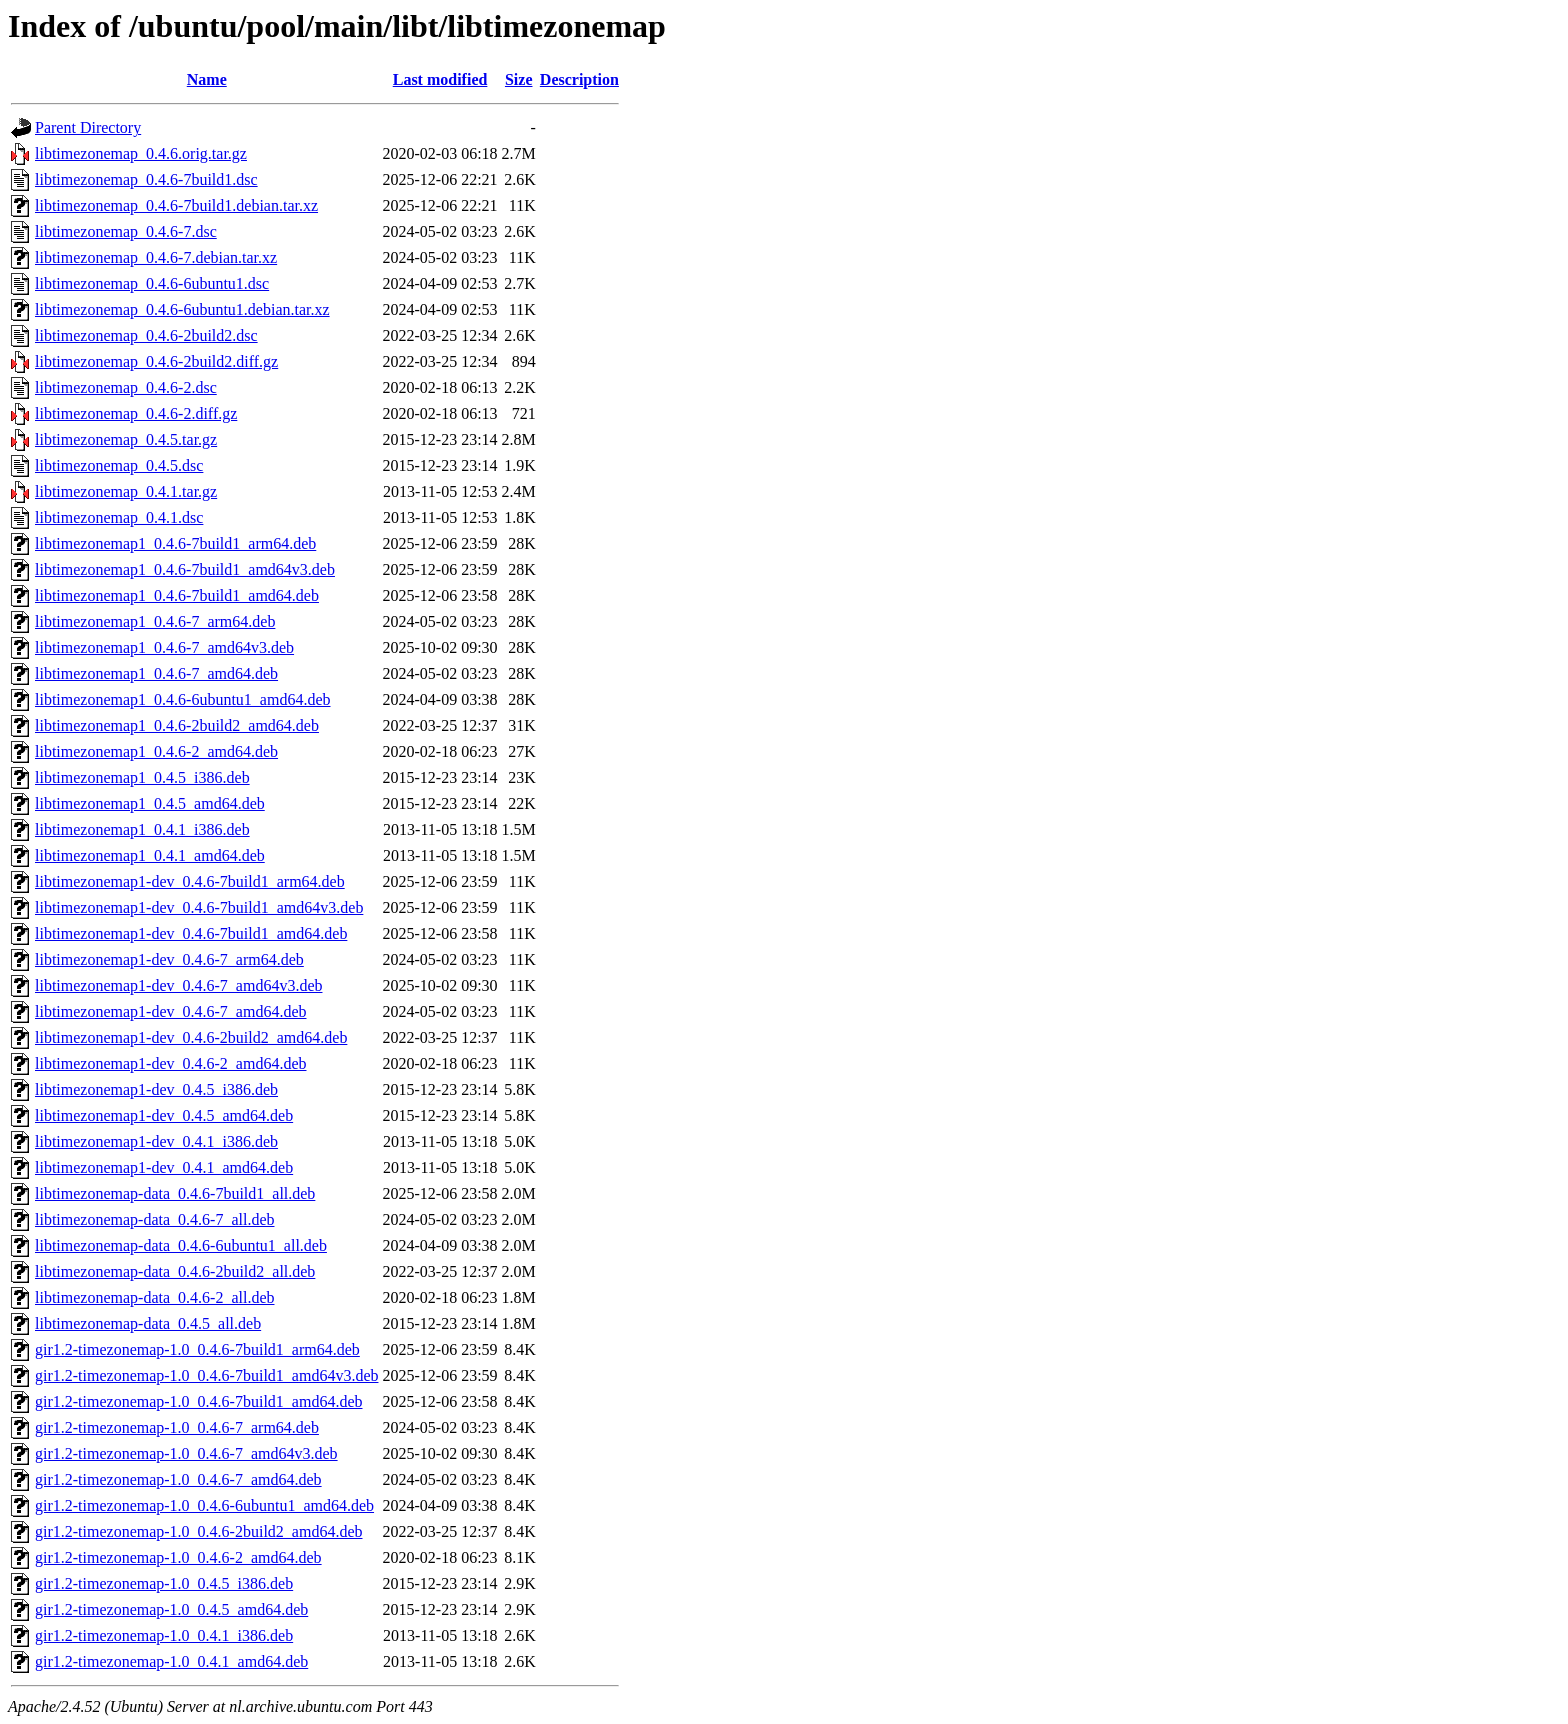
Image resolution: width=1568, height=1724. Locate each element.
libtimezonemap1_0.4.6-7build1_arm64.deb (175, 543)
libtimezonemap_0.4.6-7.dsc (126, 231)
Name (207, 79)
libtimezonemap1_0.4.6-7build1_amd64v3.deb (185, 569)
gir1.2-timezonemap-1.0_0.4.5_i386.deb (164, 1583)
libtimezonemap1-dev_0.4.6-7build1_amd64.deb (191, 933)
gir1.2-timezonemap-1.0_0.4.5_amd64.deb (171, 1609)
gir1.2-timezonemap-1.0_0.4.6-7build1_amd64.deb (198, 1401)
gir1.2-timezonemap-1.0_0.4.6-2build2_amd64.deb (198, 1531)
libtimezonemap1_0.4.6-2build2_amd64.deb (177, 725)
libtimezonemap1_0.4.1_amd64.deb (150, 855)
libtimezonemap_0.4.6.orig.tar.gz (141, 153)
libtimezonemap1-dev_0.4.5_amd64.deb (164, 1115)
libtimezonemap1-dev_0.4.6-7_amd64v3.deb (178, 985)
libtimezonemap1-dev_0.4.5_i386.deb (156, 1089)
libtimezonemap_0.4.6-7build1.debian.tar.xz (176, 205)
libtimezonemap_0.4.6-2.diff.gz (136, 413)
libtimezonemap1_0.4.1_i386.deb (142, 829)
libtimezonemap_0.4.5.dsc (119, 465)
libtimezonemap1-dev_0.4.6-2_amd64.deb (170, 1063)
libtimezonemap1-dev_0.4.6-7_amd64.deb (170, 1011)
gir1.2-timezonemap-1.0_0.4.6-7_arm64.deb (177, 1427)
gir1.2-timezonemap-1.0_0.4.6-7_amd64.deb (178, 1479)
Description (579, 79)
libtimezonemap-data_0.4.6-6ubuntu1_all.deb (181, 1245)
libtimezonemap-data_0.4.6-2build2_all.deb (175, 1271)
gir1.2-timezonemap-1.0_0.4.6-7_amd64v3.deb (186, 1453)
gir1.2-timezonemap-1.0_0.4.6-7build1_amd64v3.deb (206, 1375)
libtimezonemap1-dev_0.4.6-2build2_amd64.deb (191, 1037)
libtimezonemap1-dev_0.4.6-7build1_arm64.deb (190, 881)
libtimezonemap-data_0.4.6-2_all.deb (154, 1297)
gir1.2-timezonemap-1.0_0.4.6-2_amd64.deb (178, 1557)
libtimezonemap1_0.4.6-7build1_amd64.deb (177, 595)
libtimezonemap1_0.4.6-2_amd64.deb (156, 751)
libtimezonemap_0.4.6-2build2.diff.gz (156, 361)
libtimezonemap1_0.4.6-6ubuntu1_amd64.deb (183, 699)
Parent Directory (88, 127)
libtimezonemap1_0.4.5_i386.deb (142, 777)
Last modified (440, 79)
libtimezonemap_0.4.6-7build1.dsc (146, 179)
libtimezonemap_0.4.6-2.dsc (126, 387)
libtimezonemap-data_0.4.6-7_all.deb (154, 1219)
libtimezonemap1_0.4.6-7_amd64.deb (156, 673)
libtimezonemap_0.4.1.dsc (119, 517)
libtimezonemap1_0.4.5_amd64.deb (150, 803)
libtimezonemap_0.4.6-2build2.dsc (146, 335)
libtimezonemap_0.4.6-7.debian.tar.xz (156, 257)
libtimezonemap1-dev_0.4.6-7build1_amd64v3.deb (199, 907)
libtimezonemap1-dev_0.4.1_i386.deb (156, 1141)
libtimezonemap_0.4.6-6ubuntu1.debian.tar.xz (182, 309)
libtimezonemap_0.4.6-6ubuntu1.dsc (152, 283)
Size (519, 79)
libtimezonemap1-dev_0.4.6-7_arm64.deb (169, 959)
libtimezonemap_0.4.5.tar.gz (126, 439)
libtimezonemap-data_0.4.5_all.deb (148, 1323)
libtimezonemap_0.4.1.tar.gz (126, 491)
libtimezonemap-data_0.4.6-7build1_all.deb (175, 1193)
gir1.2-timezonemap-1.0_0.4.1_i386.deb (164, 1635)
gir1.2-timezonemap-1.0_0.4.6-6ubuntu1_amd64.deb (204, 1505)
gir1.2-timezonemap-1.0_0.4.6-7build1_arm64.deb (197, 1349)
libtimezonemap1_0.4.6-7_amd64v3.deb (164, 647)
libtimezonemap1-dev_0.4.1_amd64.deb (164, 1167)
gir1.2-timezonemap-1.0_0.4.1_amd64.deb (171, 1661)
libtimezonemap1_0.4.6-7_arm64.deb (155, 621)
